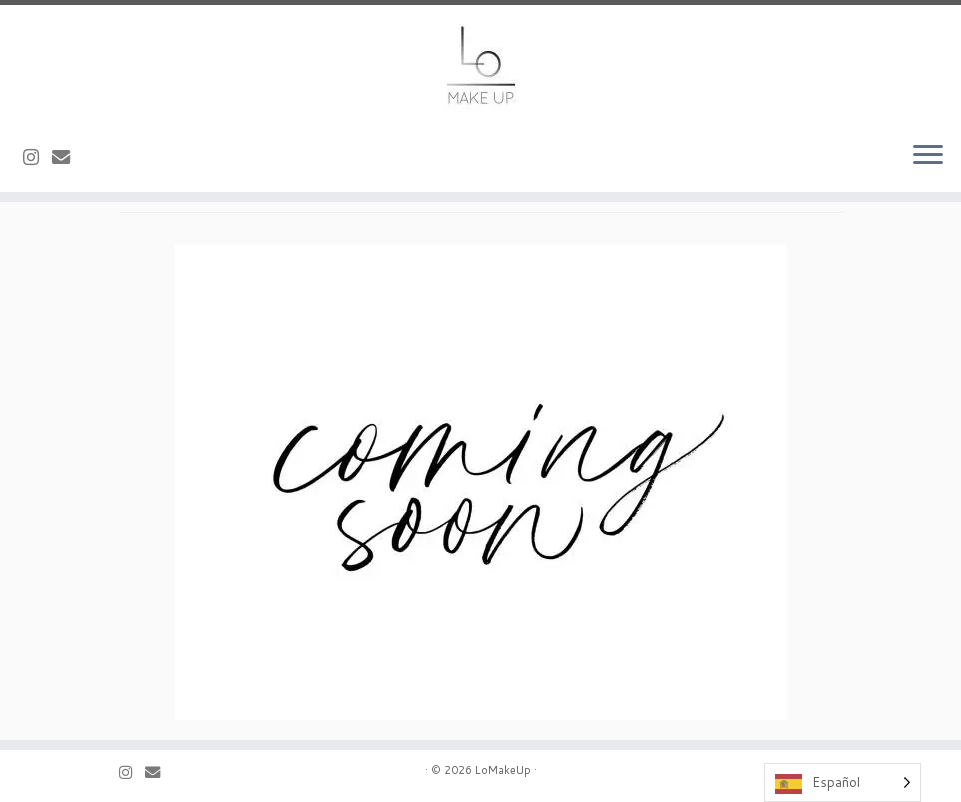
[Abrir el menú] (928, 156)
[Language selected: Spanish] (842, 782)
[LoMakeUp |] (480, 65)
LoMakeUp (503, 770)
